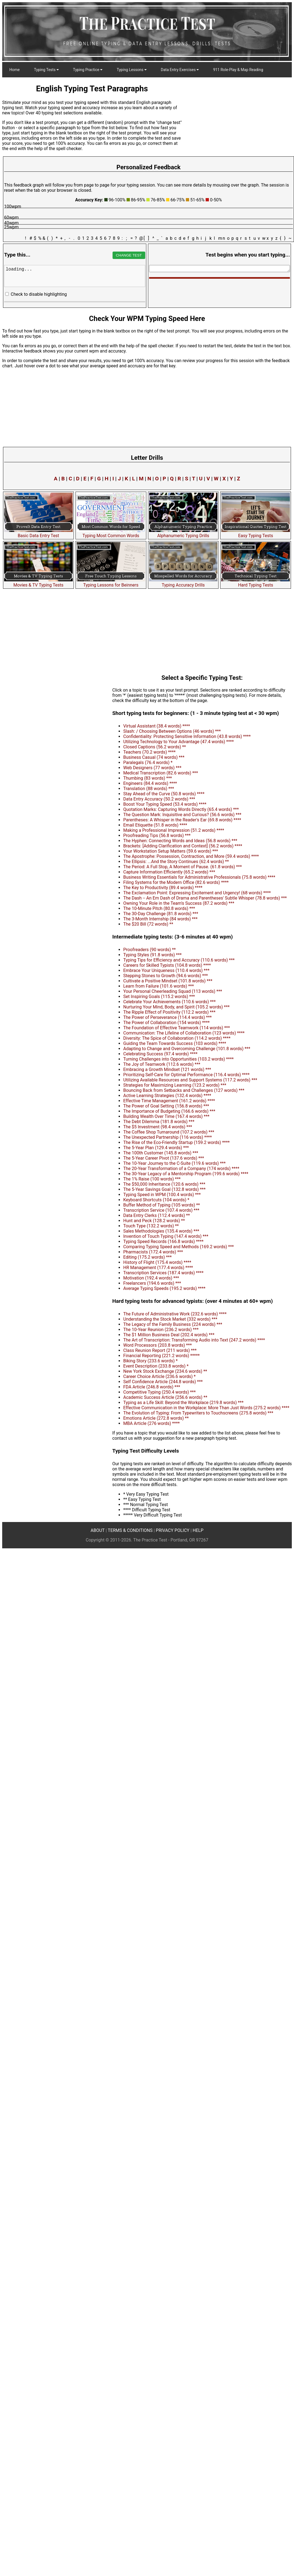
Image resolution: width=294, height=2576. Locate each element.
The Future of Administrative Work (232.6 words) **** (174, 1314)
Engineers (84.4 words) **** (150, 783)
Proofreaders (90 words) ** (149, 949)
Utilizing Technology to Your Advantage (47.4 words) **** (178, 741)
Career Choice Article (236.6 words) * (159, 1376)
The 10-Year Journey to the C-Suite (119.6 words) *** (174, 1163)
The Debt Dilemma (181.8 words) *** (158, 1121)
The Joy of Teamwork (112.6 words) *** (161, 1064)
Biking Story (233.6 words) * (150, 1360)
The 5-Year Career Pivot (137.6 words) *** (163, 1158)
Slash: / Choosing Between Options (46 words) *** (172, 731)
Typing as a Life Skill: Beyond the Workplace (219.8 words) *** (183, 1402)
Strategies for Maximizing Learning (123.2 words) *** (174, 1085)
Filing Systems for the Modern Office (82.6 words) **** (176, 882)
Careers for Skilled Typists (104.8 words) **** (167, 965)
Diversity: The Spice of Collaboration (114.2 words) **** (177, 1038)
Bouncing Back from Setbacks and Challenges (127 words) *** (183, 1090)
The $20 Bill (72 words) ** (148, 924)
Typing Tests (46, 69)
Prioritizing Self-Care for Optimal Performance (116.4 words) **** (186, 1074)
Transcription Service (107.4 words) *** (161, 1210)
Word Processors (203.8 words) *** (157, 1345)
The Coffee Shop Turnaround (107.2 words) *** (168, 1132)
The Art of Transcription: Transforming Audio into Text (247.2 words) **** (194, 1340)
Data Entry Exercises (180, 69)
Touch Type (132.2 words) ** (151, 1225)
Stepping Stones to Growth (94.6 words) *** (165, 975)
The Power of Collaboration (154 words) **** (166, 1022)
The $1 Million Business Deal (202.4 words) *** (168, 1334)
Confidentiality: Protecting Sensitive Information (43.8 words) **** (187, 736)
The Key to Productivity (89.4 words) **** (162, 887)
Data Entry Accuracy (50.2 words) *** (159, 799)
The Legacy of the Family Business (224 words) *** (172, 1324)
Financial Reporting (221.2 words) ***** (161, 1355)
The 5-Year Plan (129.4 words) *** (156, 1147)
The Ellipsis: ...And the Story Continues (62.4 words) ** (176, 861)
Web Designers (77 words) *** (152, 767)
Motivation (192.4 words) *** (151, 1278)
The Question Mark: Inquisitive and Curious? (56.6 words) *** (182, 814)
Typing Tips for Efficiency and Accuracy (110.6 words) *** (179, 960)
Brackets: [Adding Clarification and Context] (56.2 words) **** (182, 846)
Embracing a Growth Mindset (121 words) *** (167, 1069)
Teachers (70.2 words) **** (149, 752)
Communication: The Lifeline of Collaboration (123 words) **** (184, 1033)
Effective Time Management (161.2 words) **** (169, 1100)
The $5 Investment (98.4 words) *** (157, 1126)
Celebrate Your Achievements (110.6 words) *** (169, 1001)
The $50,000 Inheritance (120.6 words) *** (164, 1184)
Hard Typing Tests (255, 582)
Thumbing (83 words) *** (147, 778)
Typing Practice (87, 69)
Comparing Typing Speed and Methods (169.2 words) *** (178, 1246)
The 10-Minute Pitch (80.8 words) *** (159, 908)
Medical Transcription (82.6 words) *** (160, 773)
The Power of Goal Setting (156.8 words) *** (166, 1106)
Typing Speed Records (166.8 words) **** (163, 1241)
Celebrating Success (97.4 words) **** (160, 1053)
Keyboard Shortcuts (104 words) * (156, 1199)
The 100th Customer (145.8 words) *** (160, 1152)
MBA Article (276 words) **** (151, 1423)
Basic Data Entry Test (38, 533)
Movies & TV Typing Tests (38, 582)
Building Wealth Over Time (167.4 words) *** (166, 1116)
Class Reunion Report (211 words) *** (160, 1350)
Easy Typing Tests (255, 533)
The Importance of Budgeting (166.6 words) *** (169, 1111)
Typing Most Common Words (111, 533)
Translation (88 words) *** (148, 788)
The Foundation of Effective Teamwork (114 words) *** (176, 1027)
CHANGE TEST (129, 255)
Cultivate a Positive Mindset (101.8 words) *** (167, 980)
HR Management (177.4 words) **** (158, 1267)
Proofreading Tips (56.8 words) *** (157, 835)
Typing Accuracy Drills (183, 582)
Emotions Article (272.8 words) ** (156, 1418)
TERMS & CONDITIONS (130, 1530)
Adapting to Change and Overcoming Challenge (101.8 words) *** (186, 1048)
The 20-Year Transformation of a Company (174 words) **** (181, 1168)
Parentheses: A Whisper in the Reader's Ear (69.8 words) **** (182, 819)
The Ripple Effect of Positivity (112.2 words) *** (169, 1012)
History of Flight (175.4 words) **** (157, 1262)
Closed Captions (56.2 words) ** (154, 746)
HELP (198, 1530)
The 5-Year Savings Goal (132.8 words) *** (164, 1189)
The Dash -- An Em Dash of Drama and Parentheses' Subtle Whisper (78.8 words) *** (205, 898)
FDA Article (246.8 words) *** (151, 1387)
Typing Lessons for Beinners (111, 582)
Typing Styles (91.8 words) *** (152, 954)
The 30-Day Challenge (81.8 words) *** (160, 913)
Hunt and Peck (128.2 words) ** (154, 1220)
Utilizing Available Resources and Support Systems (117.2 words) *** (190, 1080)
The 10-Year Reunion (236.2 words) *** (160, 1329)
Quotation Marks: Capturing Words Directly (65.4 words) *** (181, 809)
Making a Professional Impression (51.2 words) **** (173, 830)
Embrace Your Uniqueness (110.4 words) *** (166, 970)
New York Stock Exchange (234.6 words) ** (165, 1371)
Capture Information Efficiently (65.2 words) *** (169, 872)
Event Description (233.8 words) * (156, 1366)
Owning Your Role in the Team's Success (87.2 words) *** (178, 903)
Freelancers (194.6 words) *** (152, 1283)
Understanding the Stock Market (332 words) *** (170, 1319)
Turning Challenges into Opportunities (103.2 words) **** (178, 1059)
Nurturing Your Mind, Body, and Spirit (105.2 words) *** (176, 1007)
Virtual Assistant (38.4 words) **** (156, 726)
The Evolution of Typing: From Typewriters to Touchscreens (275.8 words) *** (198, 1413)
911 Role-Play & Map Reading (238, 69)
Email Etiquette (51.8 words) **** (155, 825)
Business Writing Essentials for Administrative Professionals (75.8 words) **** (199, 877)
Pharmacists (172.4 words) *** (153, 1252)
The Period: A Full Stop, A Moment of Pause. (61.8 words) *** (182, 866)
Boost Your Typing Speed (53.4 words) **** (164, 804)
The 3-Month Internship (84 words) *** (160, 918)
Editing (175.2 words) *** (147, 1257)
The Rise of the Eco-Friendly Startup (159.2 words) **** (176, 1142)
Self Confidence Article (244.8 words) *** (163, 1381)
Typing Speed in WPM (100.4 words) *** (162, 1194)
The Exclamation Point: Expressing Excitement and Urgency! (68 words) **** (197, 892)
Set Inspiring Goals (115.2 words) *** (159, 996)
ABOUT (98, 1530)
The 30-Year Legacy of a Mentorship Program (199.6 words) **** (185, 1173)
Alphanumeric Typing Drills (183, 533)
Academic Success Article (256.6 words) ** (165, 1397)
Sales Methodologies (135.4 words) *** (161, 1231)
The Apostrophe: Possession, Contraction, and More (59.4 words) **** (191, 856)
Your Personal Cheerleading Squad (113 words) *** (172, 991)
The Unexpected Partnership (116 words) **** (167, 1137)
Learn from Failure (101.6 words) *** (158, 986)
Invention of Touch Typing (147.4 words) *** (165, 1236)
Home (14, 69)
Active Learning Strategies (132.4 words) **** (167, 1095)
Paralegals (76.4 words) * (147, 762)
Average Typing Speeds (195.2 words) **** (164, 1288)
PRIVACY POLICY (172, 1530)
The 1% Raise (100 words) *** (152, 1179)
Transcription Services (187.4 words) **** (163, 1272)
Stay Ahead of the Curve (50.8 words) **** (164, 793)
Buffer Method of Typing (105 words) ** (161, 1205)
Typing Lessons (132, 69)
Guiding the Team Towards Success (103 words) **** (174, 1043)
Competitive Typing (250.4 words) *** (159, 1392)
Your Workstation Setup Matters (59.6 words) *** (170, 851)
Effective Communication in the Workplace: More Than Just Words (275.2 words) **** (206, 1407)
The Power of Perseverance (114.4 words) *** (167, 1017)
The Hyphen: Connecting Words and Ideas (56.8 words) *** (180, 840)
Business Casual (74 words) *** (153, 757)
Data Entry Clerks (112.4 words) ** (156, 1215)
